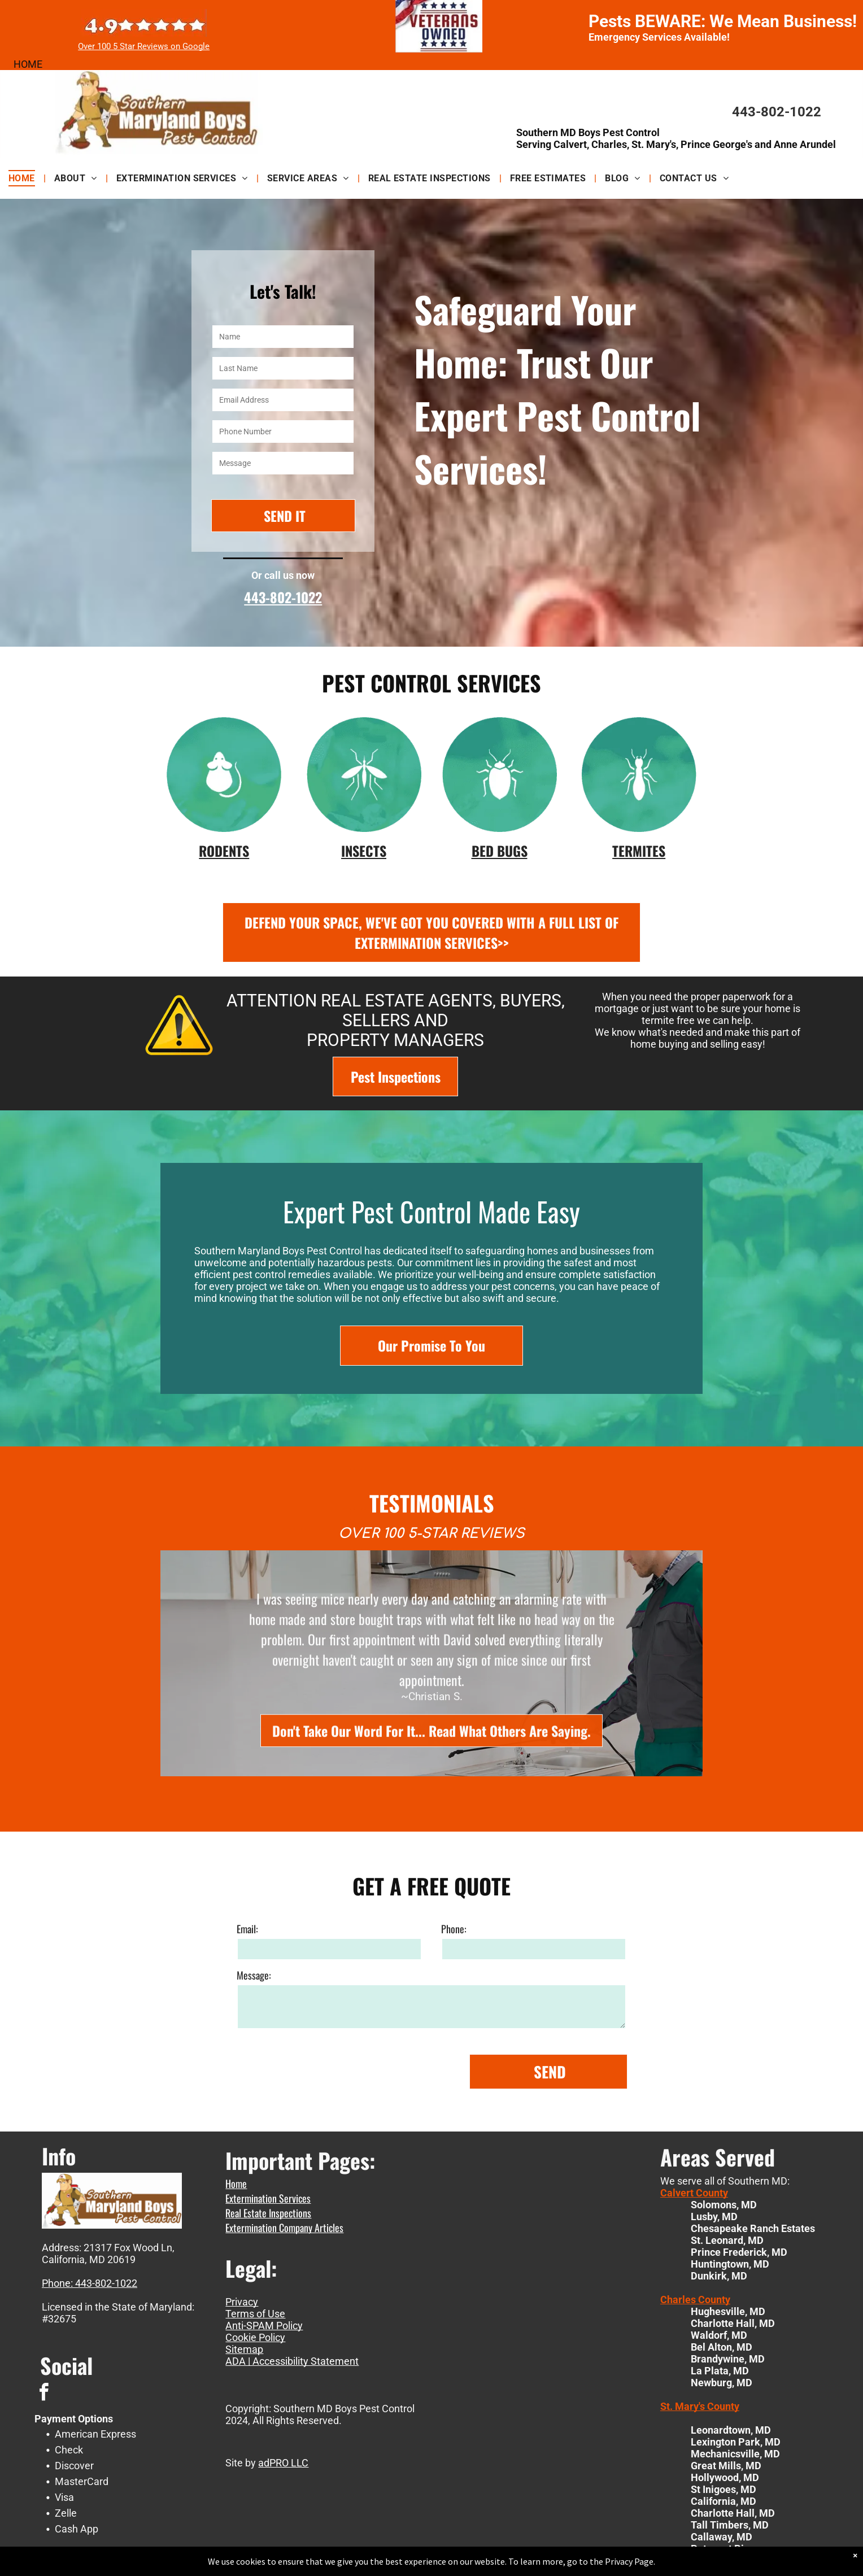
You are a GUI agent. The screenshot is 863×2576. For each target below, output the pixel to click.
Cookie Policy (255, 2337)
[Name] (283, 336)
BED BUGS (500, 850)
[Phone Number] (283, 431)
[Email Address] (283, 400)
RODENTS (224, 850)
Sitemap (244, 2349)
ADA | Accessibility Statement (292, 2361)
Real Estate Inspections (268, 2212)
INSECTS (363, 850)
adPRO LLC (283, 2463)
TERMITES (638, 850)
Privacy (241, 2302)
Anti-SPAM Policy (264, 2325)
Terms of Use (255, 2314)
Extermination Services (268, 2198)
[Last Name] (283, 368)
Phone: (454, 2113)
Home (236, 2183)
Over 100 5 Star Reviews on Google (144, 46)
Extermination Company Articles (284, 2227)
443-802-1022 (776, 112)
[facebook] (43, 2393)
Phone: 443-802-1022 (89, 2283)
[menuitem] (23, 178)
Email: (247, 2113)
